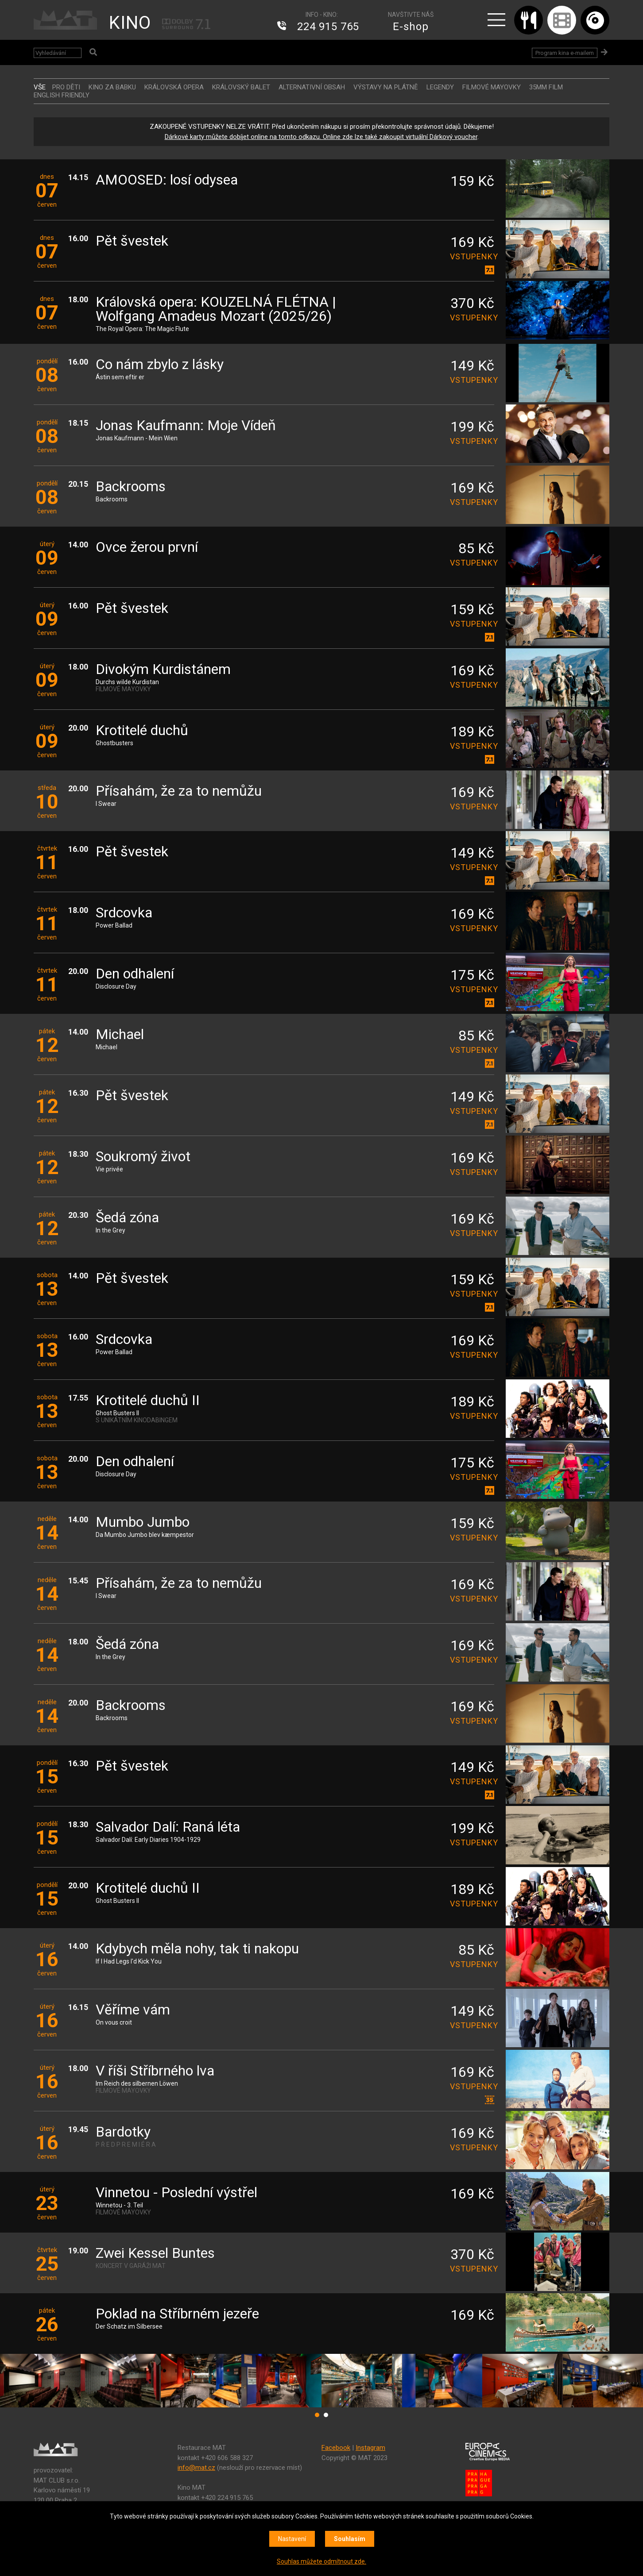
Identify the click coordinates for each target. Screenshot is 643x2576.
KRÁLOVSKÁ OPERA (174, 87)
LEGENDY (440, 87)
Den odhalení (135, 974)
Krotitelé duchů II (148, 1401)
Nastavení (292, 2538)
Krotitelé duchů (142, 731)
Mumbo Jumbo (143, 1522)
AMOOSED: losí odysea (167, 180)
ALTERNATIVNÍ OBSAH (312, 87)
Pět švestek (132, 241)
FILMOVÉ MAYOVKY (491, 87)
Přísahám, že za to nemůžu (179, 791)
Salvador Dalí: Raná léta (168, 1827)
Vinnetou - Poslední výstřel (176, 2193)
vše (40, 87)
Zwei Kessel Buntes (155, 2253)
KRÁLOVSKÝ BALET (241, 87)
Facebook (336, 2448)
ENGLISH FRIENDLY (61, 95)
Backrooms (131, 487)
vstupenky (472, 256)
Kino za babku (112, 87)
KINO (130, 22)
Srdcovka (124, 913)
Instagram (370, 2448)
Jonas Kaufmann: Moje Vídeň (186, 426)
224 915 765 (328, 26)
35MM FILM (546, 87)
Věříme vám (133, 2010)
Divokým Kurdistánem (163, 670)
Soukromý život (143, 1157)
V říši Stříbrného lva (155, 2071)
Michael (120, 1035)
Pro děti (66, 87)
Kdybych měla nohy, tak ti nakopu (197, 1949)
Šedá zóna (127, 1218)
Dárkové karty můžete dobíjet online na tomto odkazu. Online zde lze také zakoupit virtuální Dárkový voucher (321, 137)
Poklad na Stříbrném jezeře (177, 2314)
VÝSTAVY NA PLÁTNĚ (385, 87)
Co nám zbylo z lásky (160, 365)
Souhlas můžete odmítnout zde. (321, 2561)
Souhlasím (349, 2538)
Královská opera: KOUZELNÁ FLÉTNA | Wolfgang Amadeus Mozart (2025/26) (216, 309)
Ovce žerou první (147, 547)
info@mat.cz (196, 2468)
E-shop (411, 26)
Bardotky (123, 2132)
